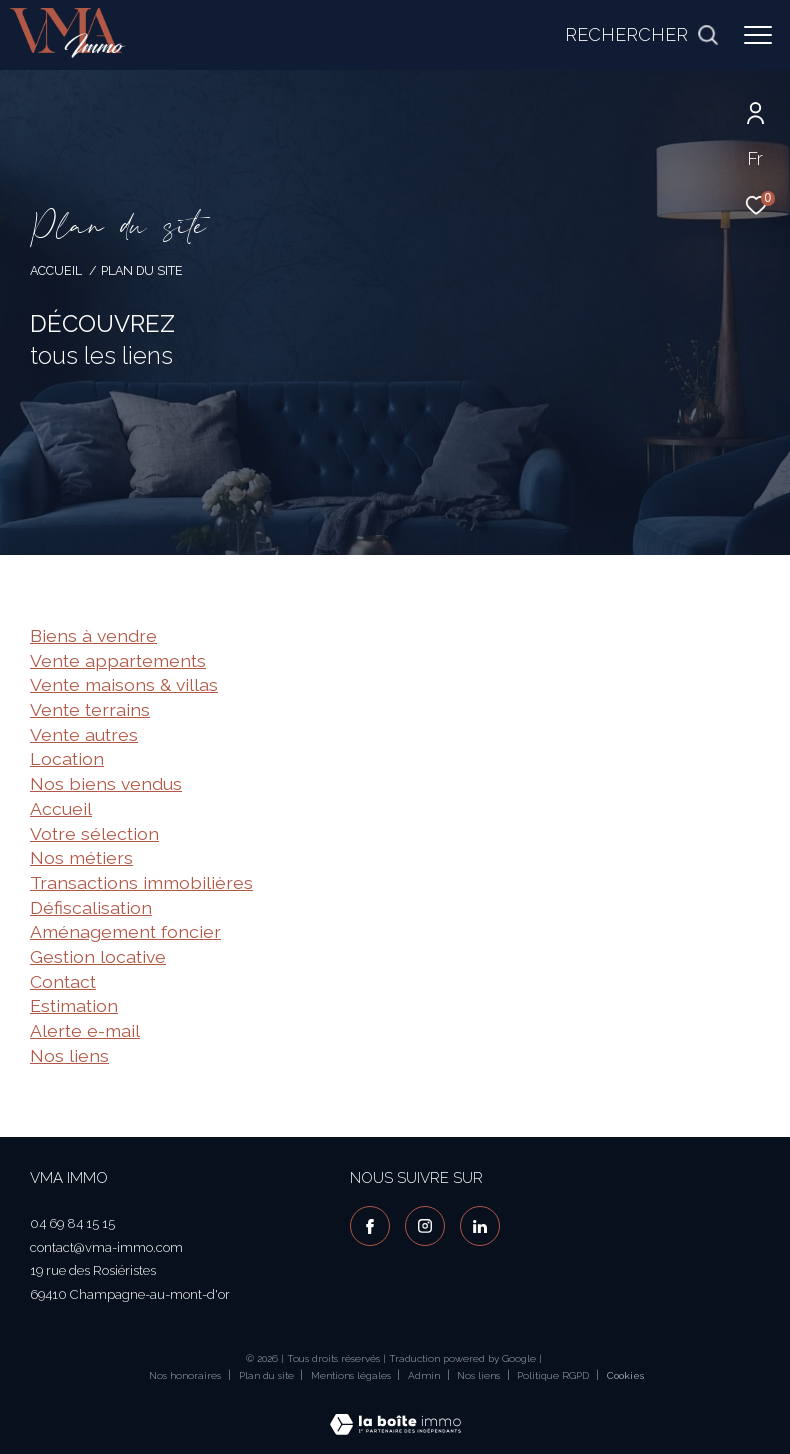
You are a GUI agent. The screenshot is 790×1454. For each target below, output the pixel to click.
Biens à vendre (93, 635)
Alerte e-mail (85, 1030)
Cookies (625, 1375)
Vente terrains (90, 709)
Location (67, 758)
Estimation (74, 1005)
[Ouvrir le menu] (758, 35)
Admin (425, 1375)
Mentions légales (352, 1375)
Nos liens (69, 1055)
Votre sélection (94, 833)
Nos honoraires (185, 1375)
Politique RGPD (553, 1375)
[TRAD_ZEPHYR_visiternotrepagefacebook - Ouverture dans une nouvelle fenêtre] (370, 1226)
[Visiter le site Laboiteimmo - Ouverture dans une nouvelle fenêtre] (395, 1411)
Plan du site (268, 1375)
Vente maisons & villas (124, 684)
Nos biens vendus (106, 783)
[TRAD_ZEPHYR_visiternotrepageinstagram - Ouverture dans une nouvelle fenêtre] (425, 1226)
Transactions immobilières (141, 882)
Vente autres (84, 734)
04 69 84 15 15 (72, 1223)
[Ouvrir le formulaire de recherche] (642, 35)
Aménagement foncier (125, 931)
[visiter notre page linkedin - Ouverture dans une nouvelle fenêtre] (480, 1226)
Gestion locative (98, 956)
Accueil (56, 270)
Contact (63, 981)
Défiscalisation (91, 907)
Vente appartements (118, 660)
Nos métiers (81, 857)
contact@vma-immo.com (106, 1247)
